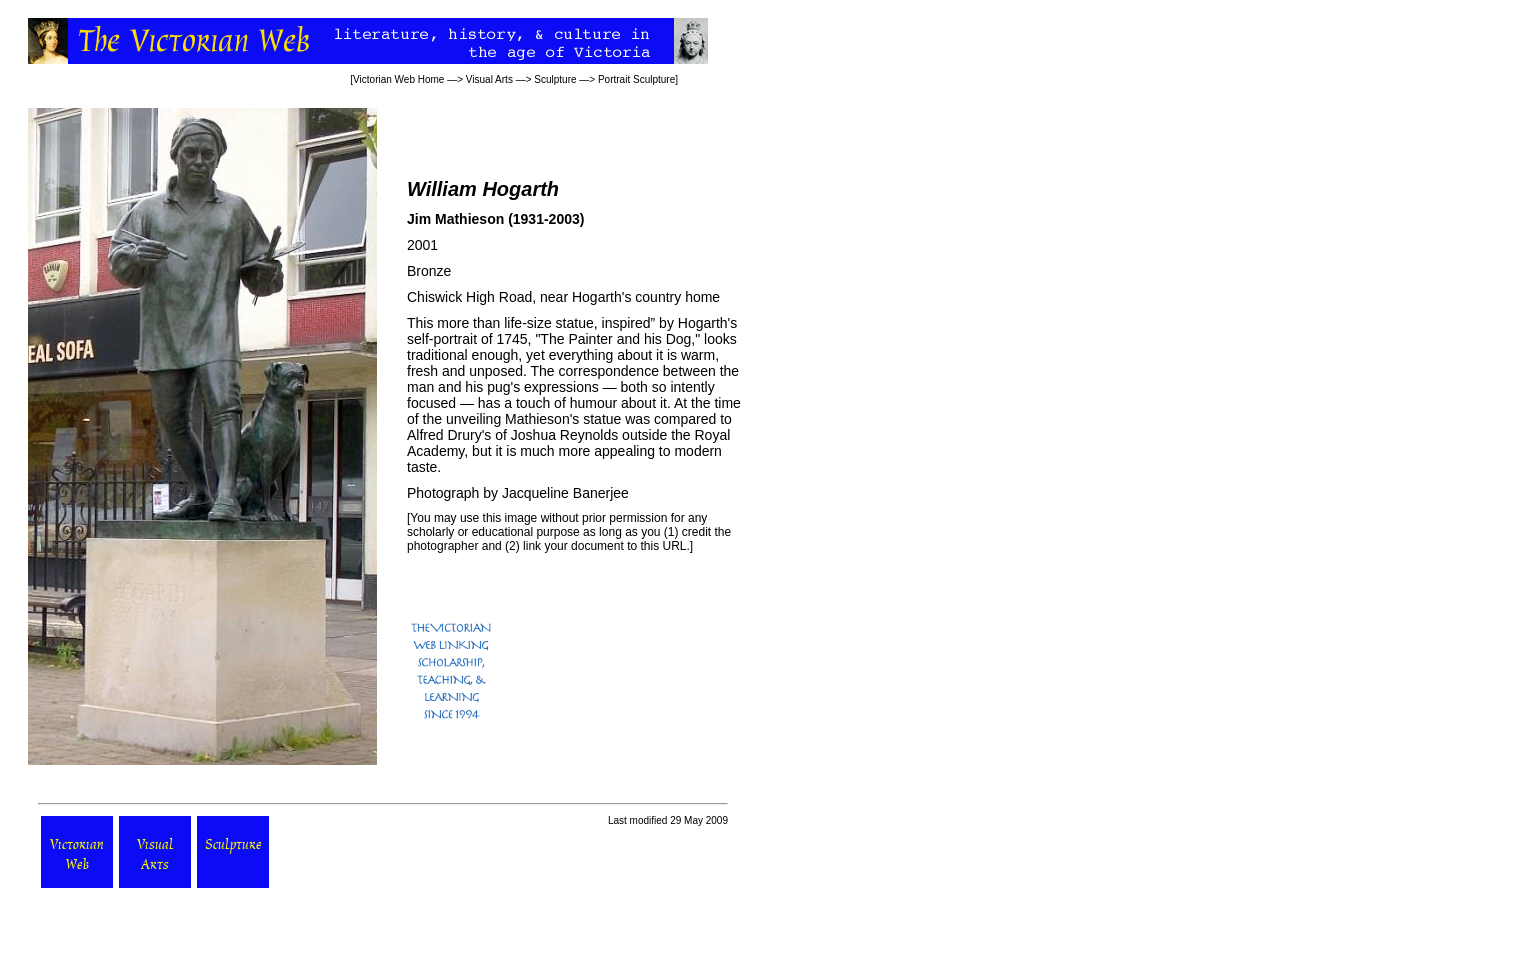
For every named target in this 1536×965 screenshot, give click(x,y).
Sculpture (555, 79)
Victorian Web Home (398, 79)
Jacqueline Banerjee (565, 493)
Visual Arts (489, 79)
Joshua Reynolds (564, 435)
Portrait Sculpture (636, 79)
